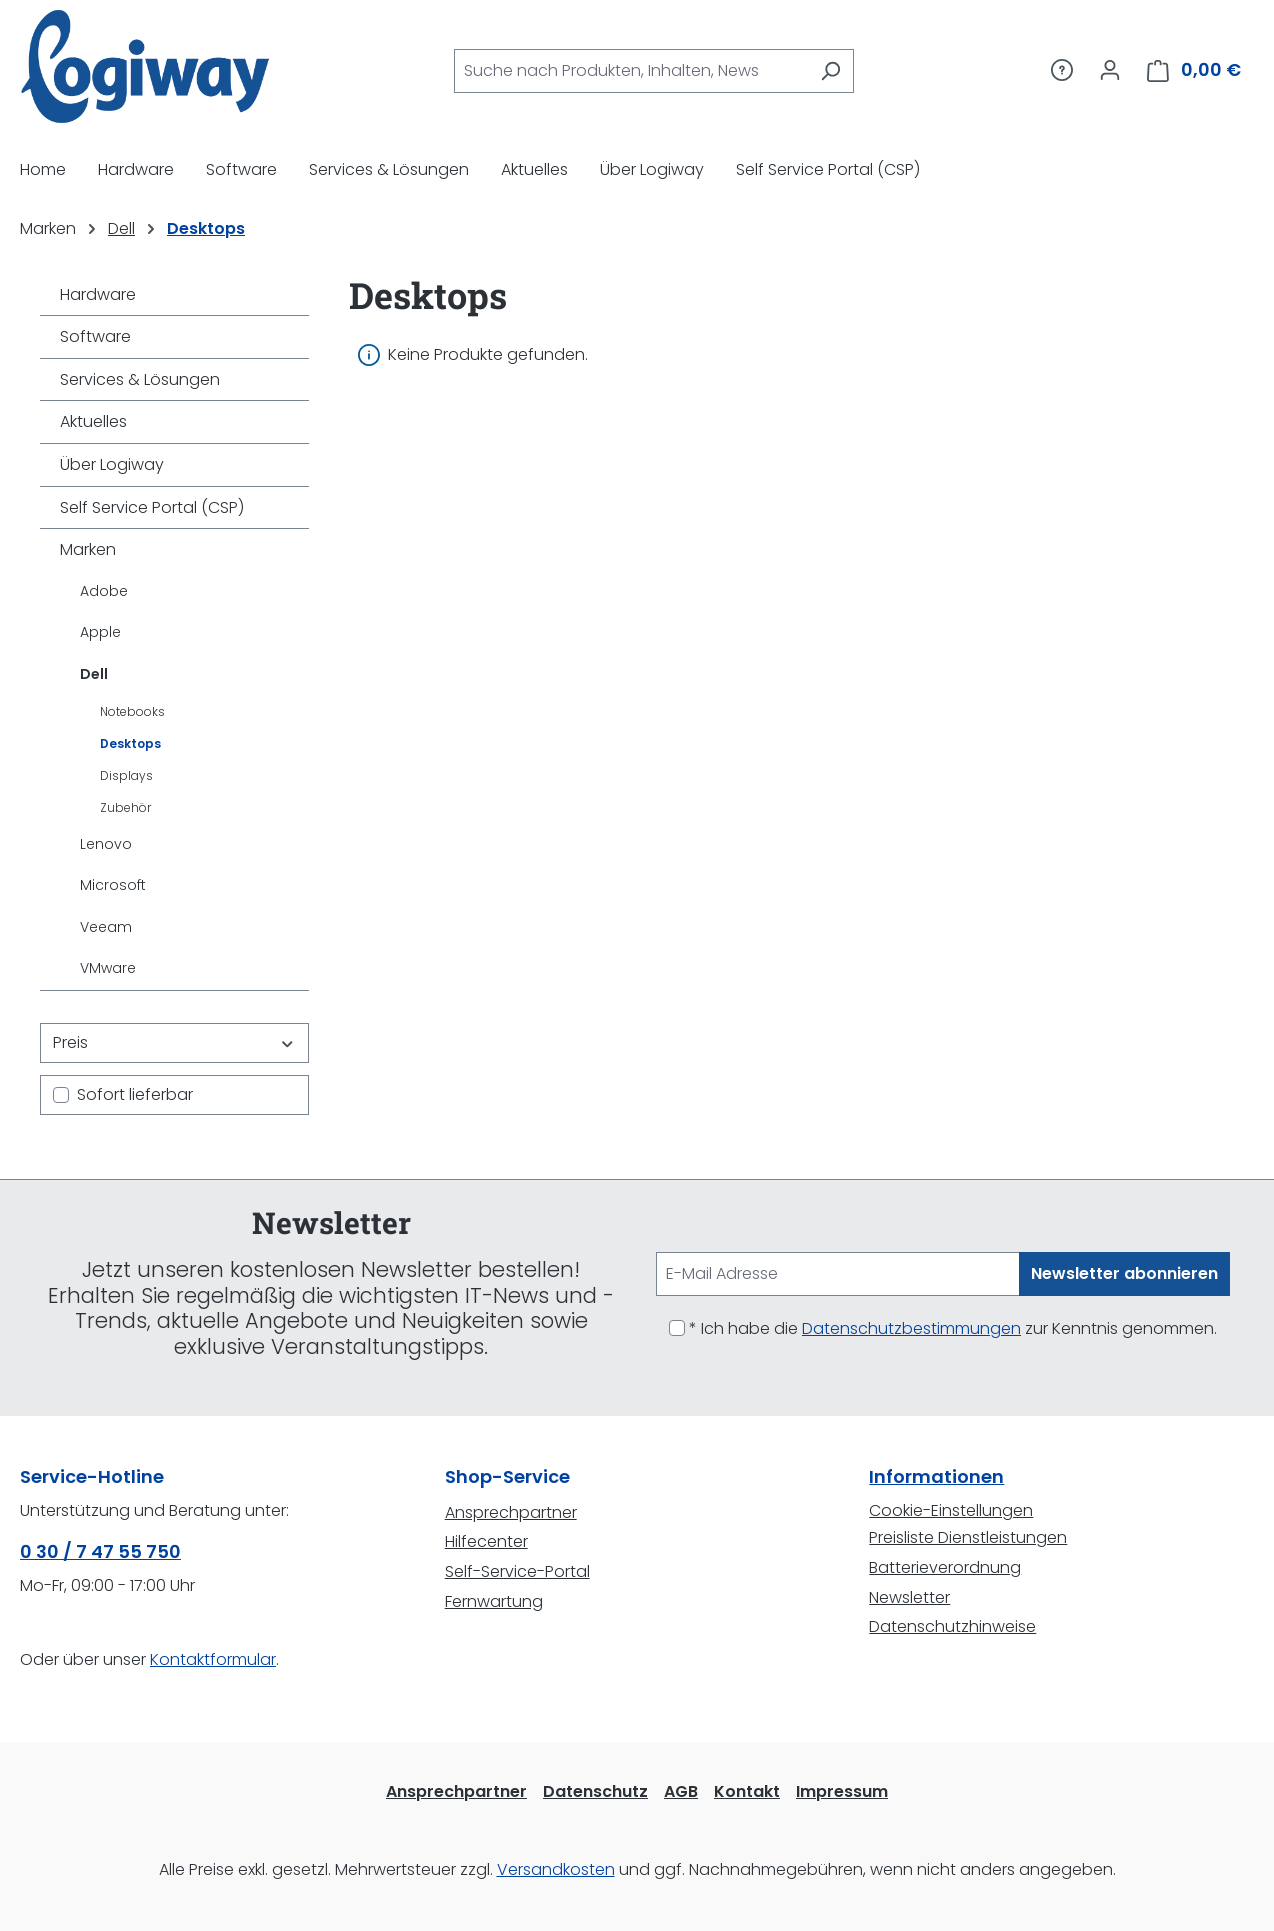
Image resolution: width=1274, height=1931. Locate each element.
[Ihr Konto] (1110, 70)
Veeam (106, 927)
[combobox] (631, 71)
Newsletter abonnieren (1124, 1273)
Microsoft (113, 885)
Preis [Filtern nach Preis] (174, 1042)
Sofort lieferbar (135, 1094)
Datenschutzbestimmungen (911, 1328)
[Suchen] (830, 71)
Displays (126, 775)
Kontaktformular (213, 1659)
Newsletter (909, 1597)
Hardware (98, 294)
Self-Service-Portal (517, 1571)
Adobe (104, 591)
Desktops (130, 743)
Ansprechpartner (511, 1512)
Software (95, 336)
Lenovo (106, 844)
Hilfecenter (486, 1541)
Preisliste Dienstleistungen (968, 1537)
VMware (108, 968)
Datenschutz (595, 1791)
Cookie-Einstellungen (951, 1510)
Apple (100, 632)
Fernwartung (494, 1601)
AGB (681, 1791)
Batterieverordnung (945, 1567)
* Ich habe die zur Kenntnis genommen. (953, 1328)
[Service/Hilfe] (1062, 70)
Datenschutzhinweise (952, 1626)
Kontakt (747, 1791)
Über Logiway (112, 464)
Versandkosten (556, 1869)
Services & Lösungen (140, 379)
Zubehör (125, 807)
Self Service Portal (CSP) (152, 507)
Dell (94, 674)
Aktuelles (93, 421)
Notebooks (132, 711)
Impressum (842, 1791)
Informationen (936, 1476)
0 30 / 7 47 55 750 (100, 1551)
